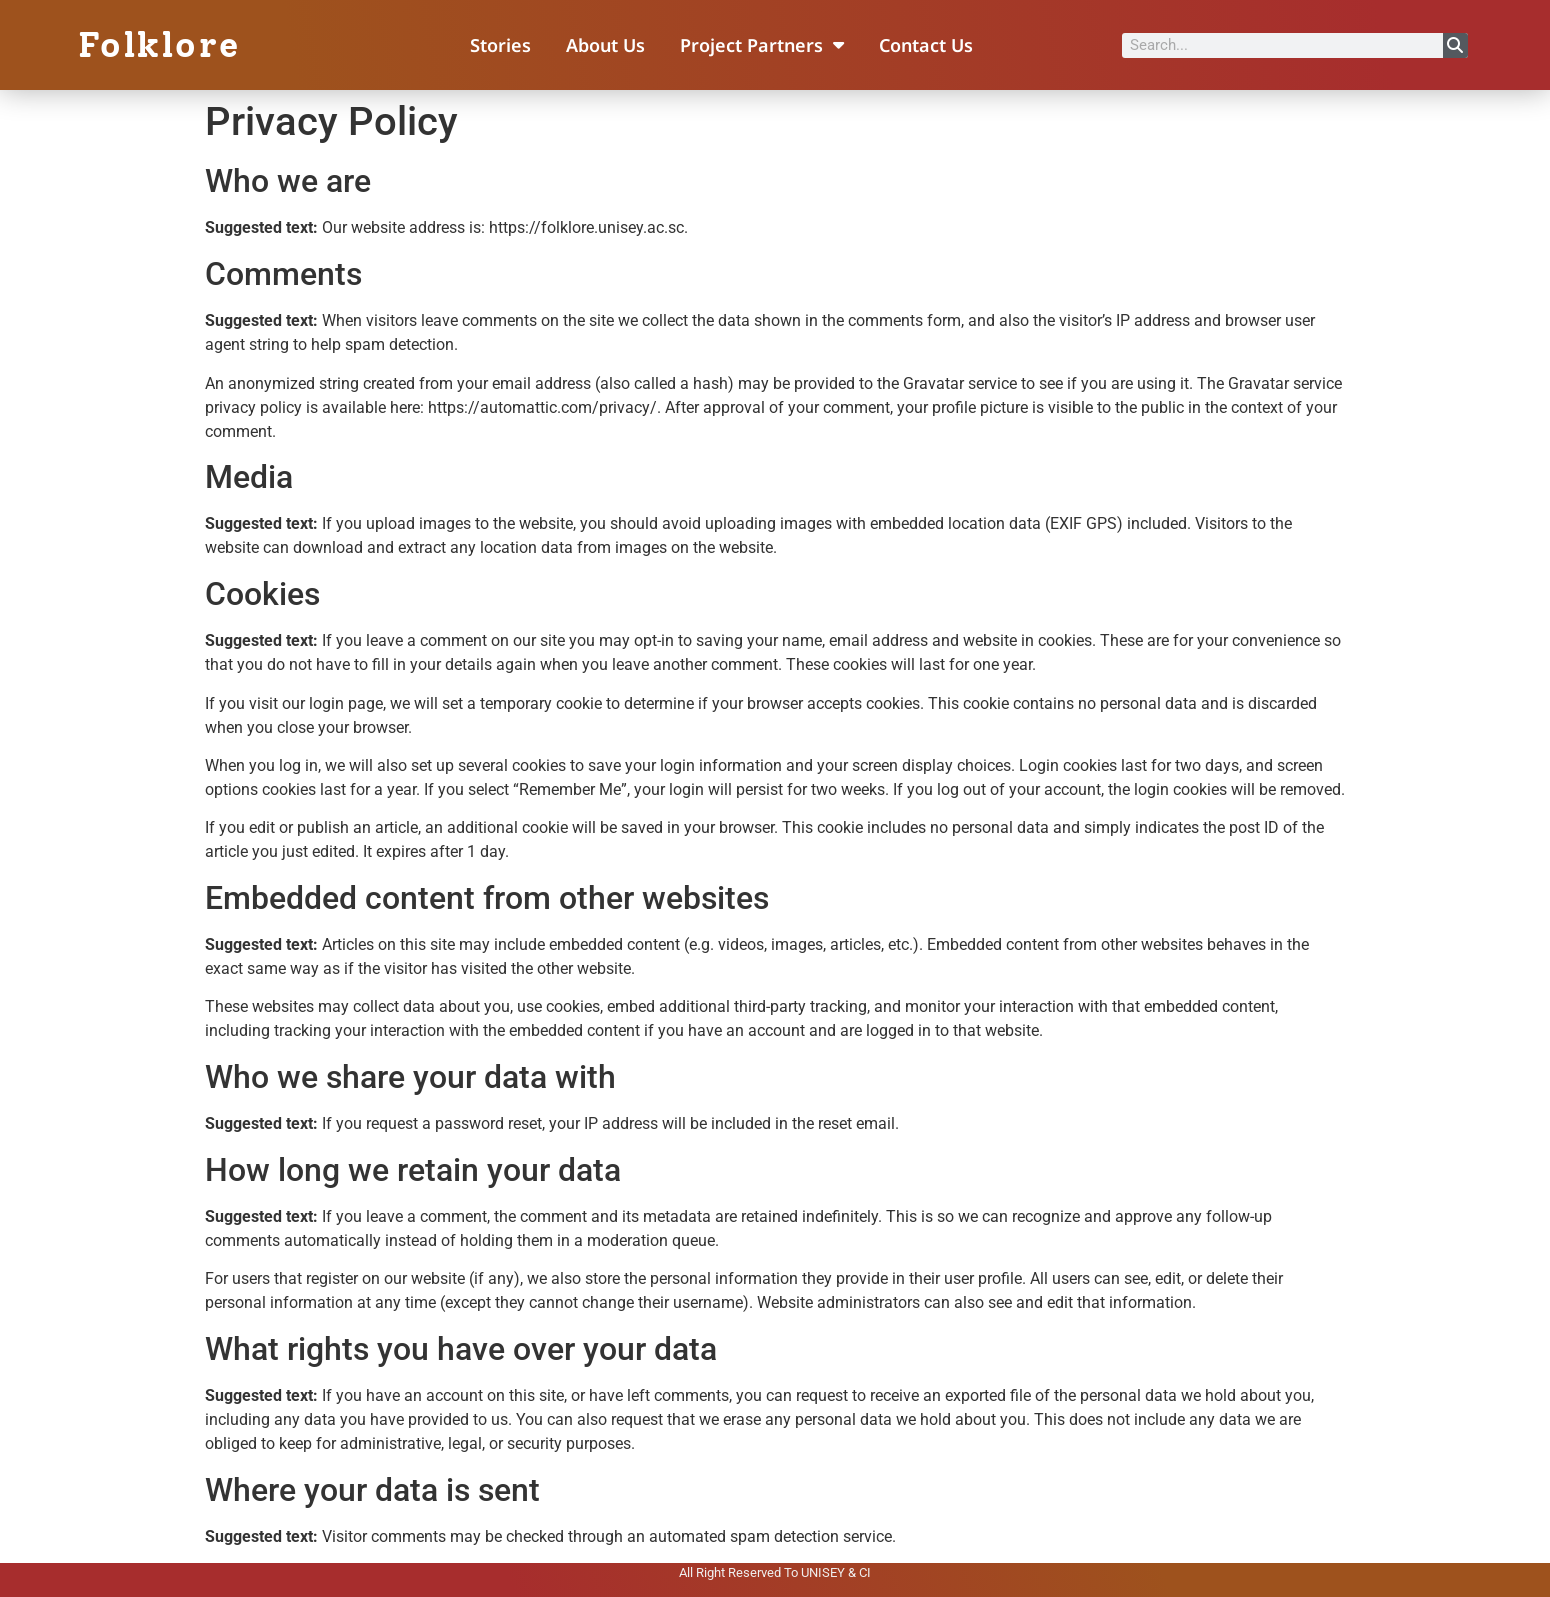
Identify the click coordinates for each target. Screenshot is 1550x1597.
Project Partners (762, 45)
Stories (500, 45)
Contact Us (926, 45)
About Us (605, 45)
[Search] (1455, 45)
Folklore (159, 45)
